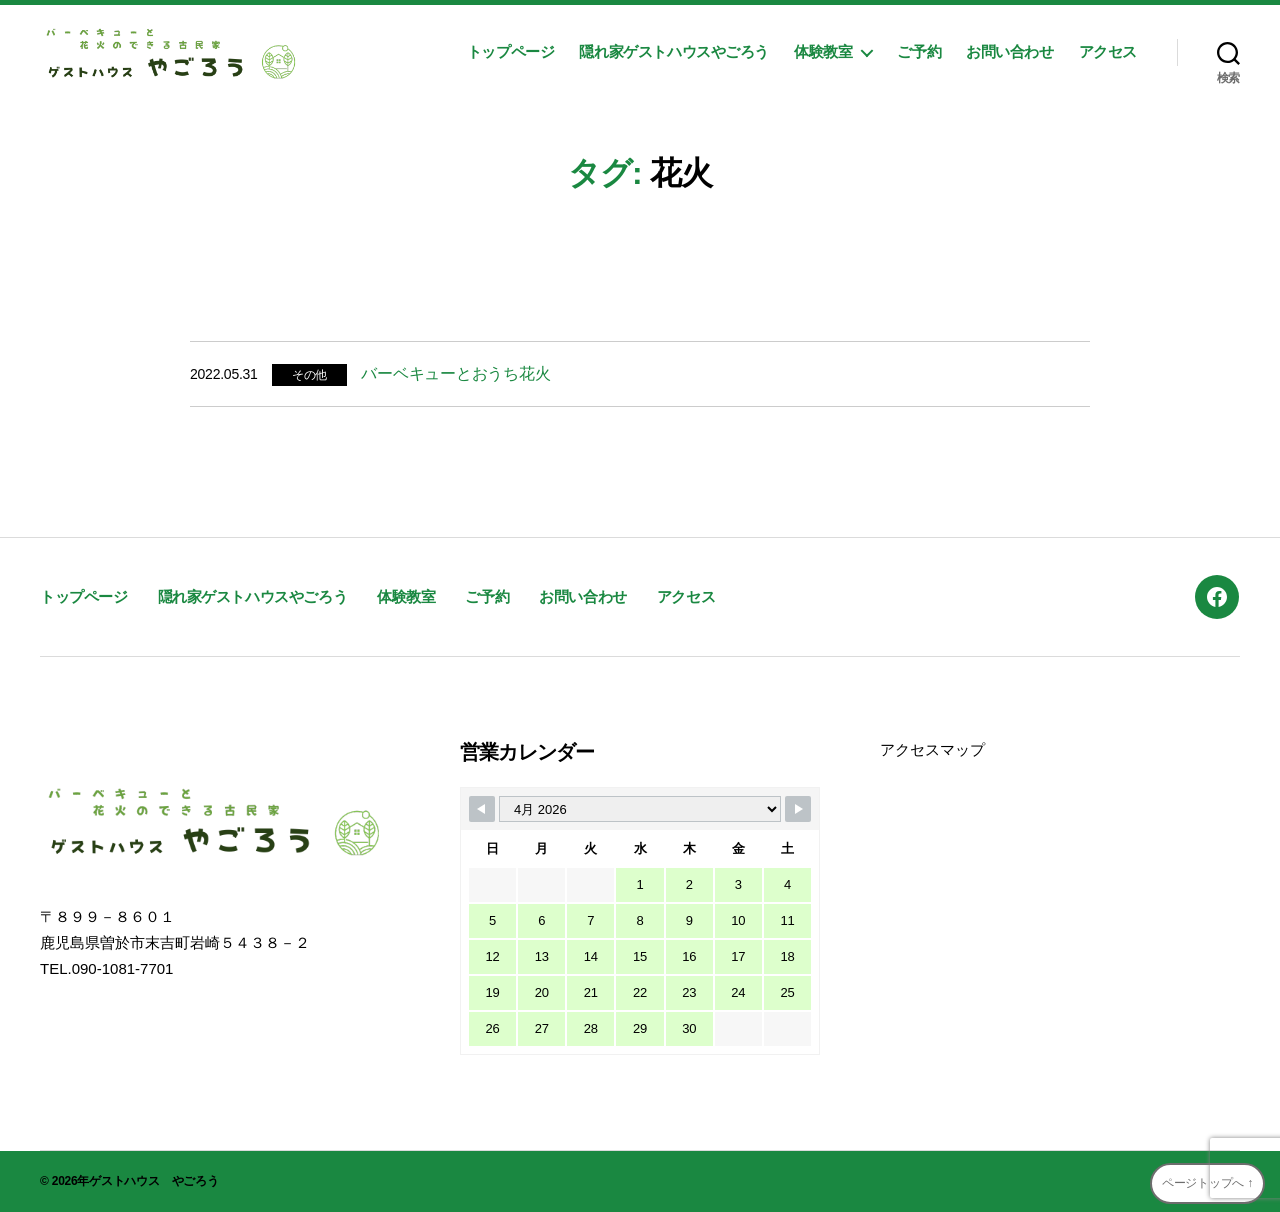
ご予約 (919, 51)
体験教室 (823, 51)
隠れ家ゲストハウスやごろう (674, 51)
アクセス (1108, 51)
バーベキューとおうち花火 (455, 373)
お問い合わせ (1010, 51)
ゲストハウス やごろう (153, 1181)
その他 (309, 375)
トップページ (511, 51)
